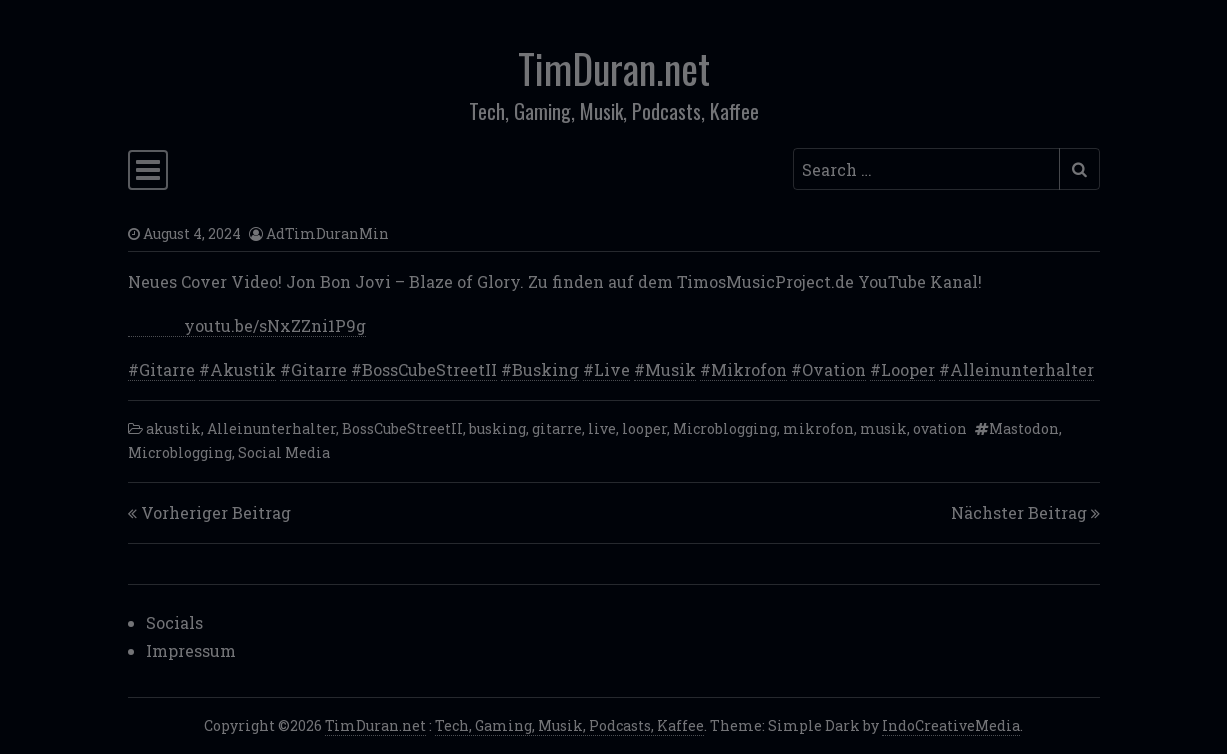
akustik (173, 428)
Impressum (191, 650)
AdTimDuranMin (327, 233)
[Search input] (926, 169)
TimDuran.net (614, 68)
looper (644, 428)
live (602, 428)
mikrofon (818, 428)
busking (497, 428)
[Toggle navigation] (148, 170)
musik (883, 428)
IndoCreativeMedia (951, 725)
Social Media (284, 452)
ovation (940, 428)
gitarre (557, 428)
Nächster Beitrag (1019, 512)
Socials (174, 622)
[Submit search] (1079, 169)
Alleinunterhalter (271, 428)
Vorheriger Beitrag (216, 512)
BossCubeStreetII (402, 428)
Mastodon (1024, 428)
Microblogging (725, 428)
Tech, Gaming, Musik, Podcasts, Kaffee (569, 725)
